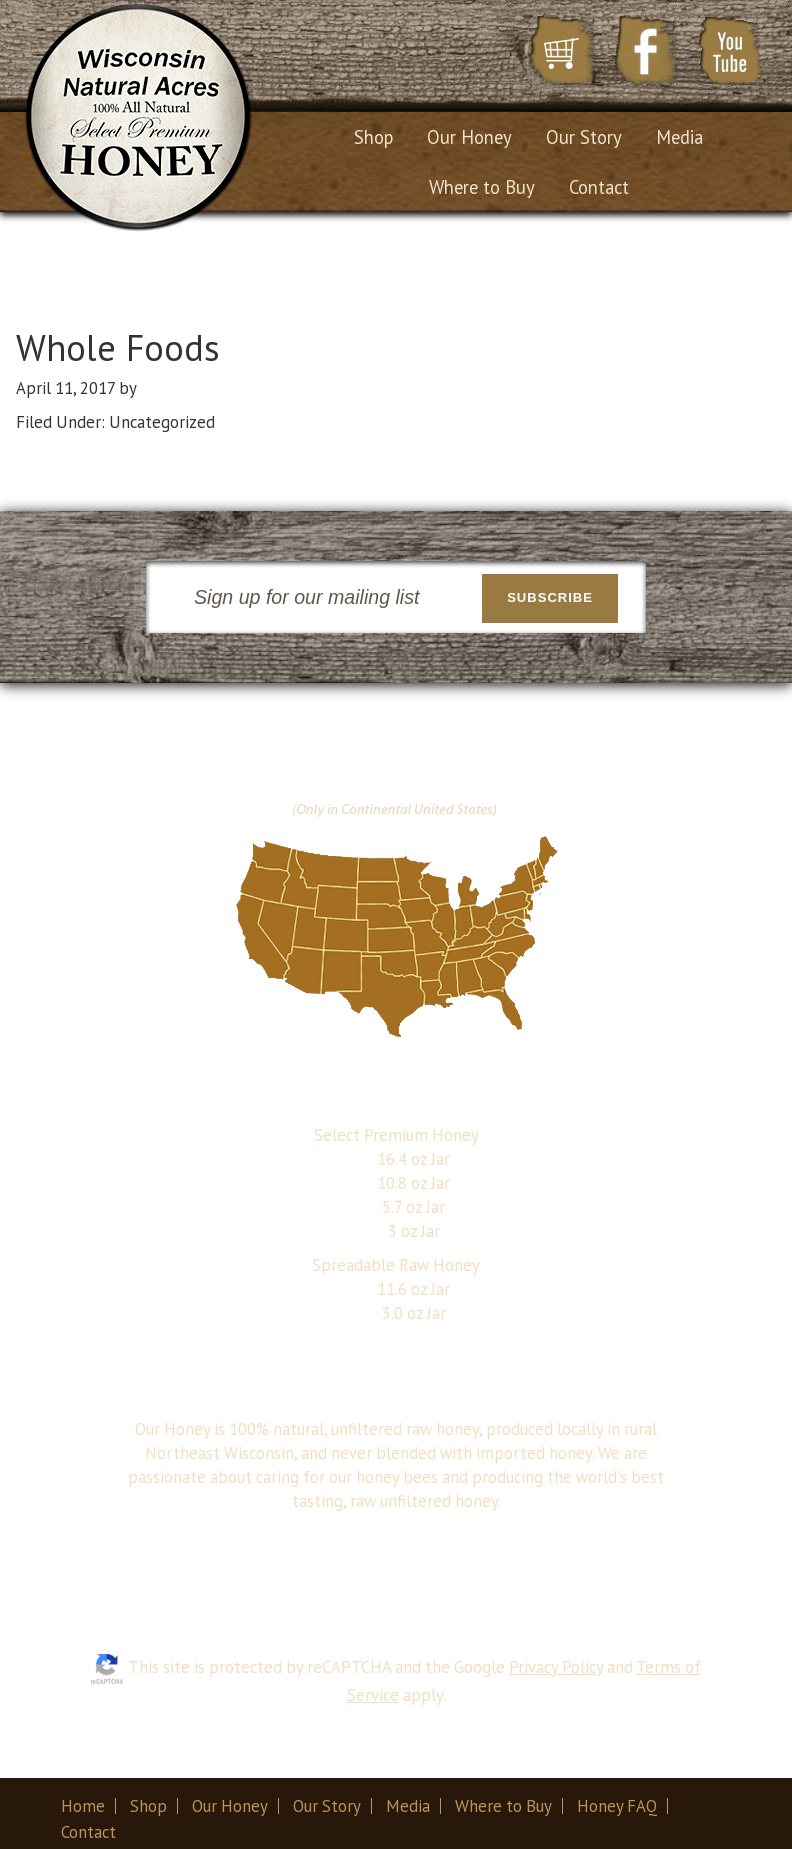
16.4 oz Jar (413, 1159)
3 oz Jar (414, 1231)
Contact (88, 1832)
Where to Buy (503, 1806)
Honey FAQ (617, 1806)
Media (408, 1806)
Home (83, 1806)
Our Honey (230, 1806)
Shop (148, 1806)
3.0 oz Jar (414, 1313)
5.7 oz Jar (413, 1207)
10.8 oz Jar (413, 1183)
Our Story (327, 1806)
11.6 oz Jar (413, 1289)
